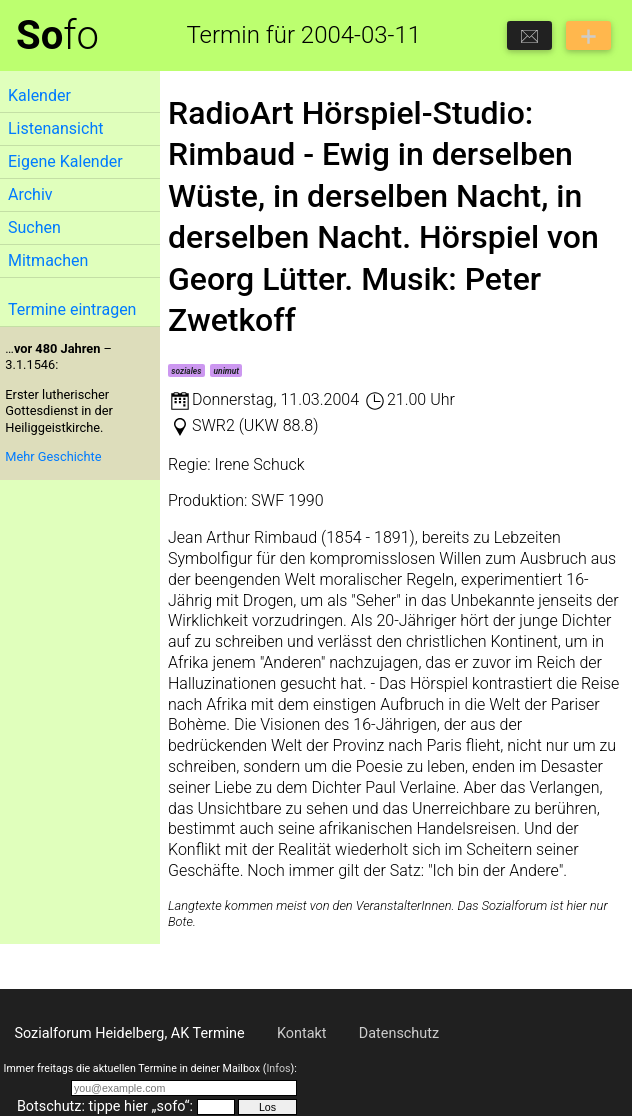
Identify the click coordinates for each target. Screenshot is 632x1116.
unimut (227, 371)
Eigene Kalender (65, 161)
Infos (278, 1068)
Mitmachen (48, 260)
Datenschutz (399, 1033)
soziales (186, 371)
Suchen (34, 227)
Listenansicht (55, 128)
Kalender (39, 95)
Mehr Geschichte (53, 456)
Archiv (30, 194)
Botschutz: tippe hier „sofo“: (105, 1106)
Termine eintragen (72, 309)
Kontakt (302, 1033)
